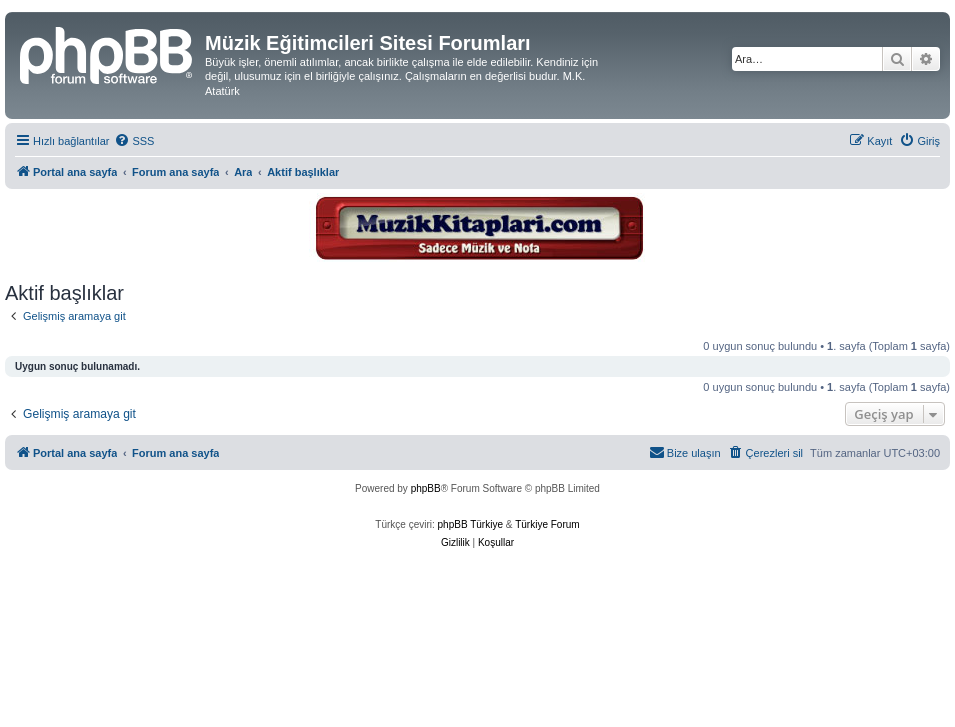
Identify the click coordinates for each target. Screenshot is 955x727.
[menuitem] (134, 141)
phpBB (426, 488)
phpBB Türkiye (470, 524)
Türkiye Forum (547, 524)
